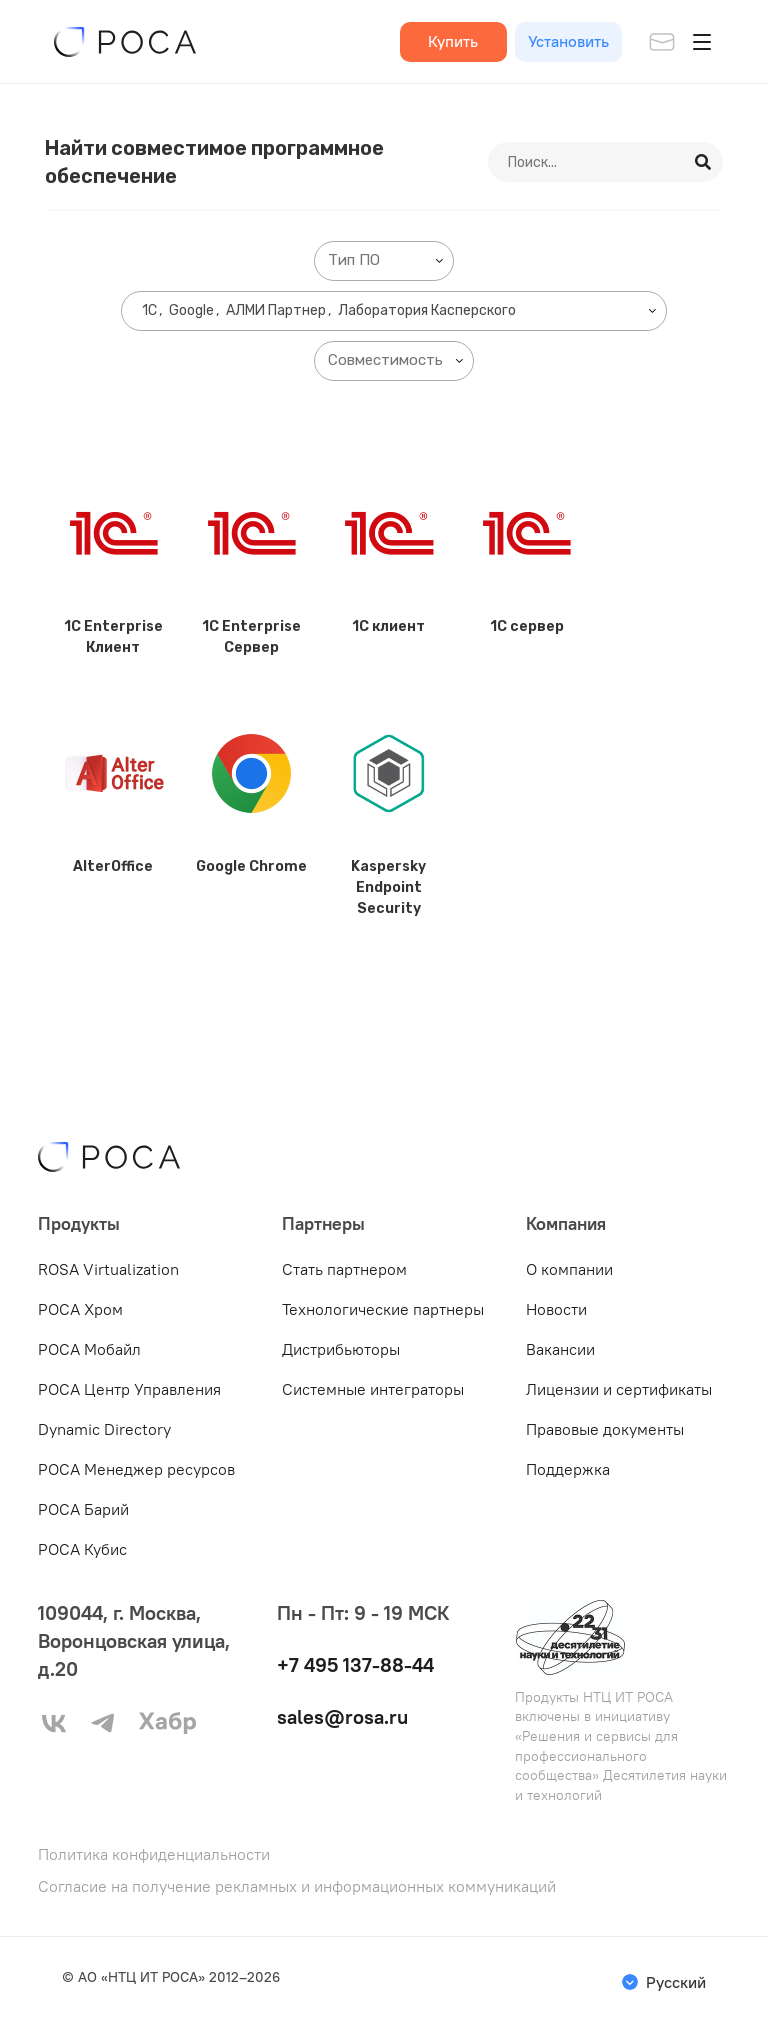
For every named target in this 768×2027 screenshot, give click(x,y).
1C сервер (527, 626)
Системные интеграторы (373, 1389)
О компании (569, 1269)
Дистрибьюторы (341, 1349)
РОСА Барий (83, 1509)
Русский (676, 1982)
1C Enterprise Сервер (251, 637)
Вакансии (560, 1349)
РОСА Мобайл (89, 1349)
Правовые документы (605, 1429)
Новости (556, 1309)
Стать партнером (344, 1269)
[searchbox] (388, 260)
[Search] (704, 162)
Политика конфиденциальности (154, 1854)
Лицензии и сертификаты (619, 1389)
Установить (568, 41)
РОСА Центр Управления (129, 1389)
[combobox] (384, 261)
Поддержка (568, 1469)
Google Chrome (251, 866)
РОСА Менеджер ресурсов (136, 1469)
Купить (453, 41)
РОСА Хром (80, 1309)
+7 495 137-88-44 (355, 1664)
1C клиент (388, 626)
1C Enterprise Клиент (113, 637)
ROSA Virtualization (108, 1269)
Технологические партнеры (383, 1309)
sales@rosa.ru (342, 1716)
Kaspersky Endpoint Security (388, 887)
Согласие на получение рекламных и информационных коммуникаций (297, 1886)
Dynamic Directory (104, 1429)
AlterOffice (113, 866)
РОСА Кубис (82, 1549)
